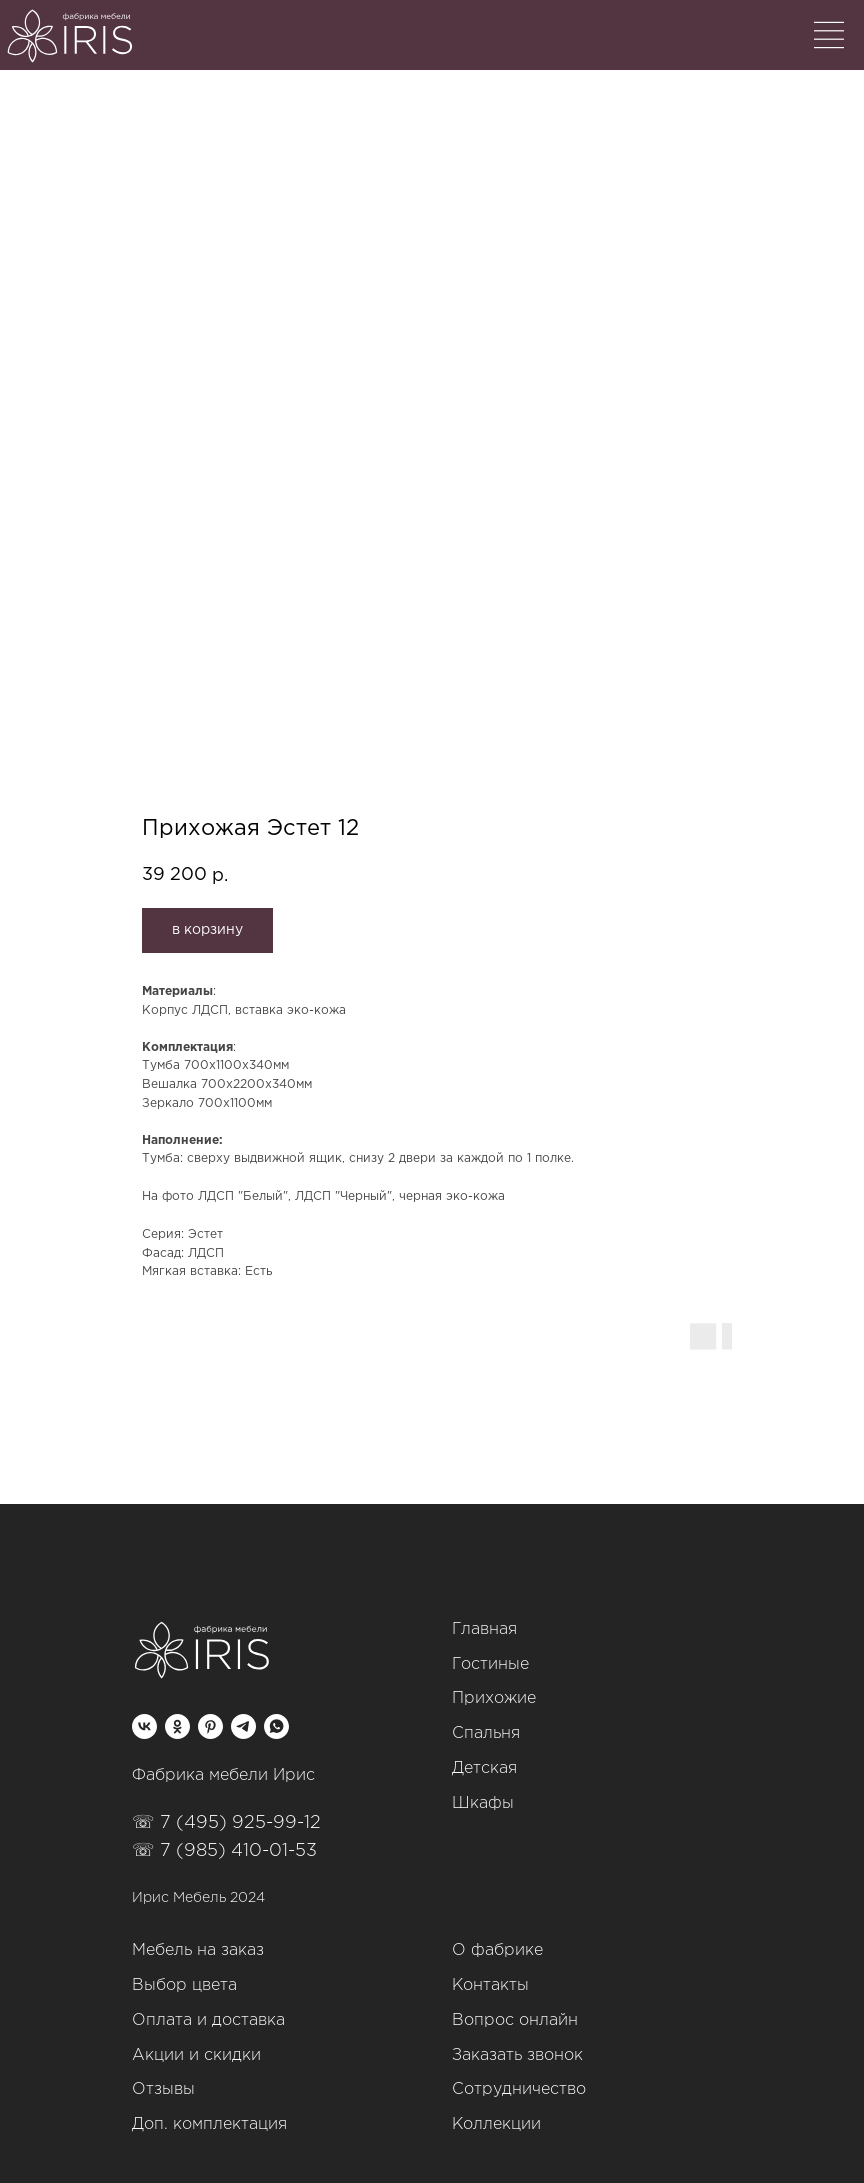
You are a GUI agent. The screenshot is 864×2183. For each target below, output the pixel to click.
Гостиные (490, 1664)
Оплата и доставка (208, 2020)
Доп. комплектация (209, 2124)
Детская (484, 1768)
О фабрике (497, 1950)
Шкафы (483, 1803)
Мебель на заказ (198, 1950)
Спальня (486, 1733)
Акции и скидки (196, 2055)
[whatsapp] (276, 1726)
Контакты (490, 1985)
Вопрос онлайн (515, 2020)
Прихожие (494, 1698)
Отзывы (163, 2089)
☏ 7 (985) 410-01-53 (224, 1851)
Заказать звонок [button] (517, 2055)
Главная (484, 1629)
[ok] (177, 1726)
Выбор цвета (184, 1985)
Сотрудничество (519, 2089)
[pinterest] (210, 1726)
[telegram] (243, 1726)
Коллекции (496, 2124)
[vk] (144, 1726)
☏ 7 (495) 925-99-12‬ (226, 1823)
